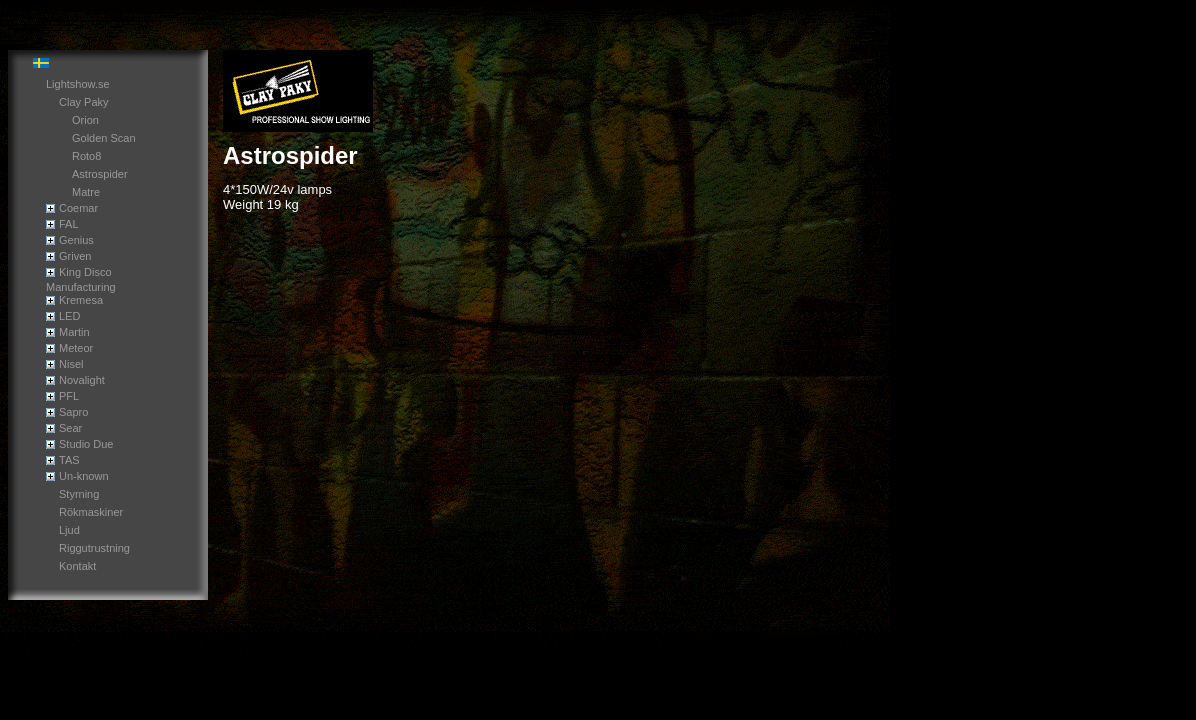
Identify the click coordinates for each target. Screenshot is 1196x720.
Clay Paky (84, 102)
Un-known (84, 476)
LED (69, 316)
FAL (69, 224)
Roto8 (86, 156)
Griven (75, 256)
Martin (74, 332)
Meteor (76, 348)
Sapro (73, 412)
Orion (85, 120)
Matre (86, 192)
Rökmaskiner (91, 512)
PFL (69, 396)
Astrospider (100, 174)
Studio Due (86, 444)
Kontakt (77, 566)
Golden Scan (104, 138)
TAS (69, 460)
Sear (70, 428)
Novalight (82, 380)
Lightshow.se (78, 84)
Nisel (71, 364)
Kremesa (81, 300)
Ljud (69, 530)
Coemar (78, 208)
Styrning (79, 494)
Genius (76, 240)
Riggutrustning (94, 548)
